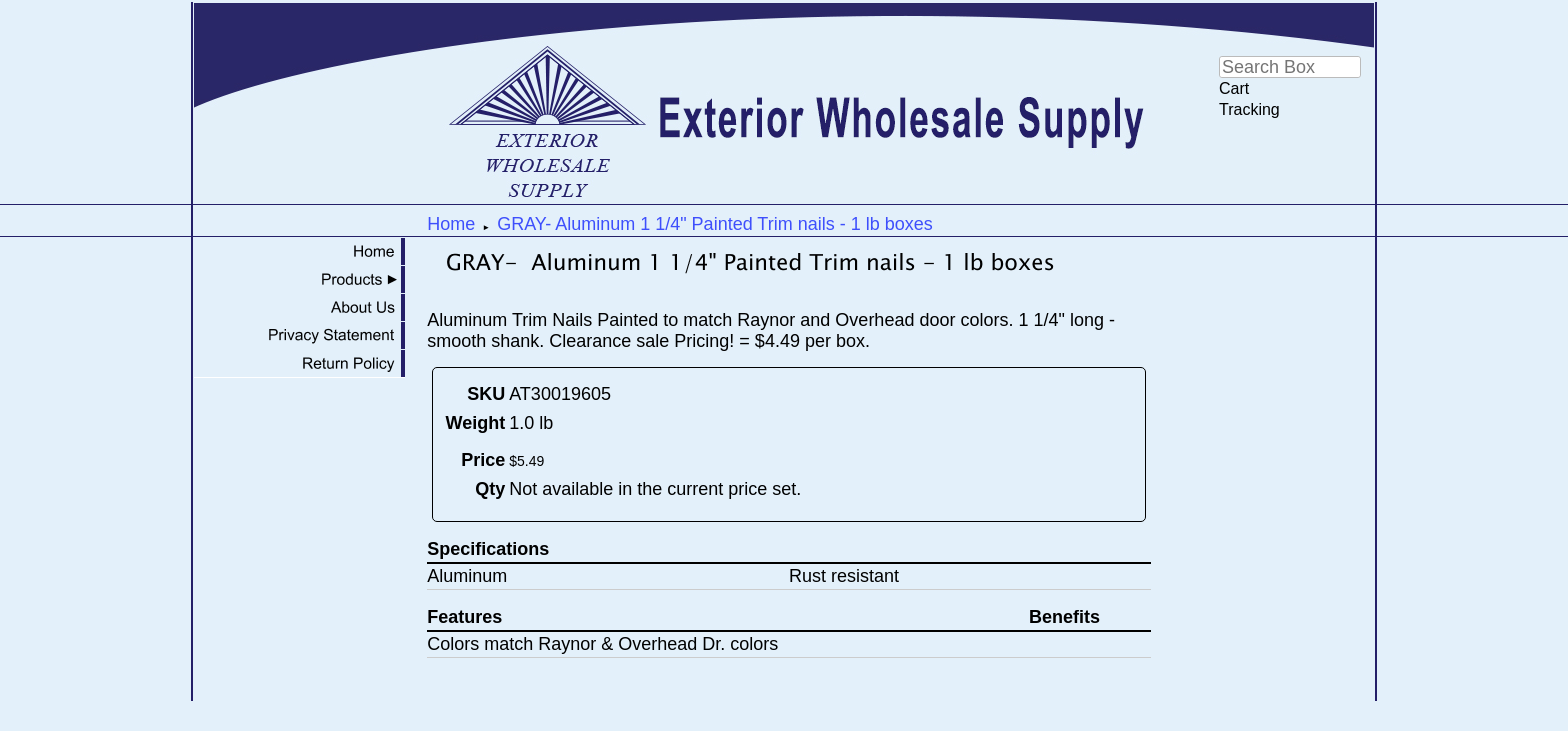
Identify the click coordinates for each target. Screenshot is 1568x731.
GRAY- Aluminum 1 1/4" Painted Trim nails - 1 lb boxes (715, 224)
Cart (1234, 88)
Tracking (1249, 109)
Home (451, 224)
